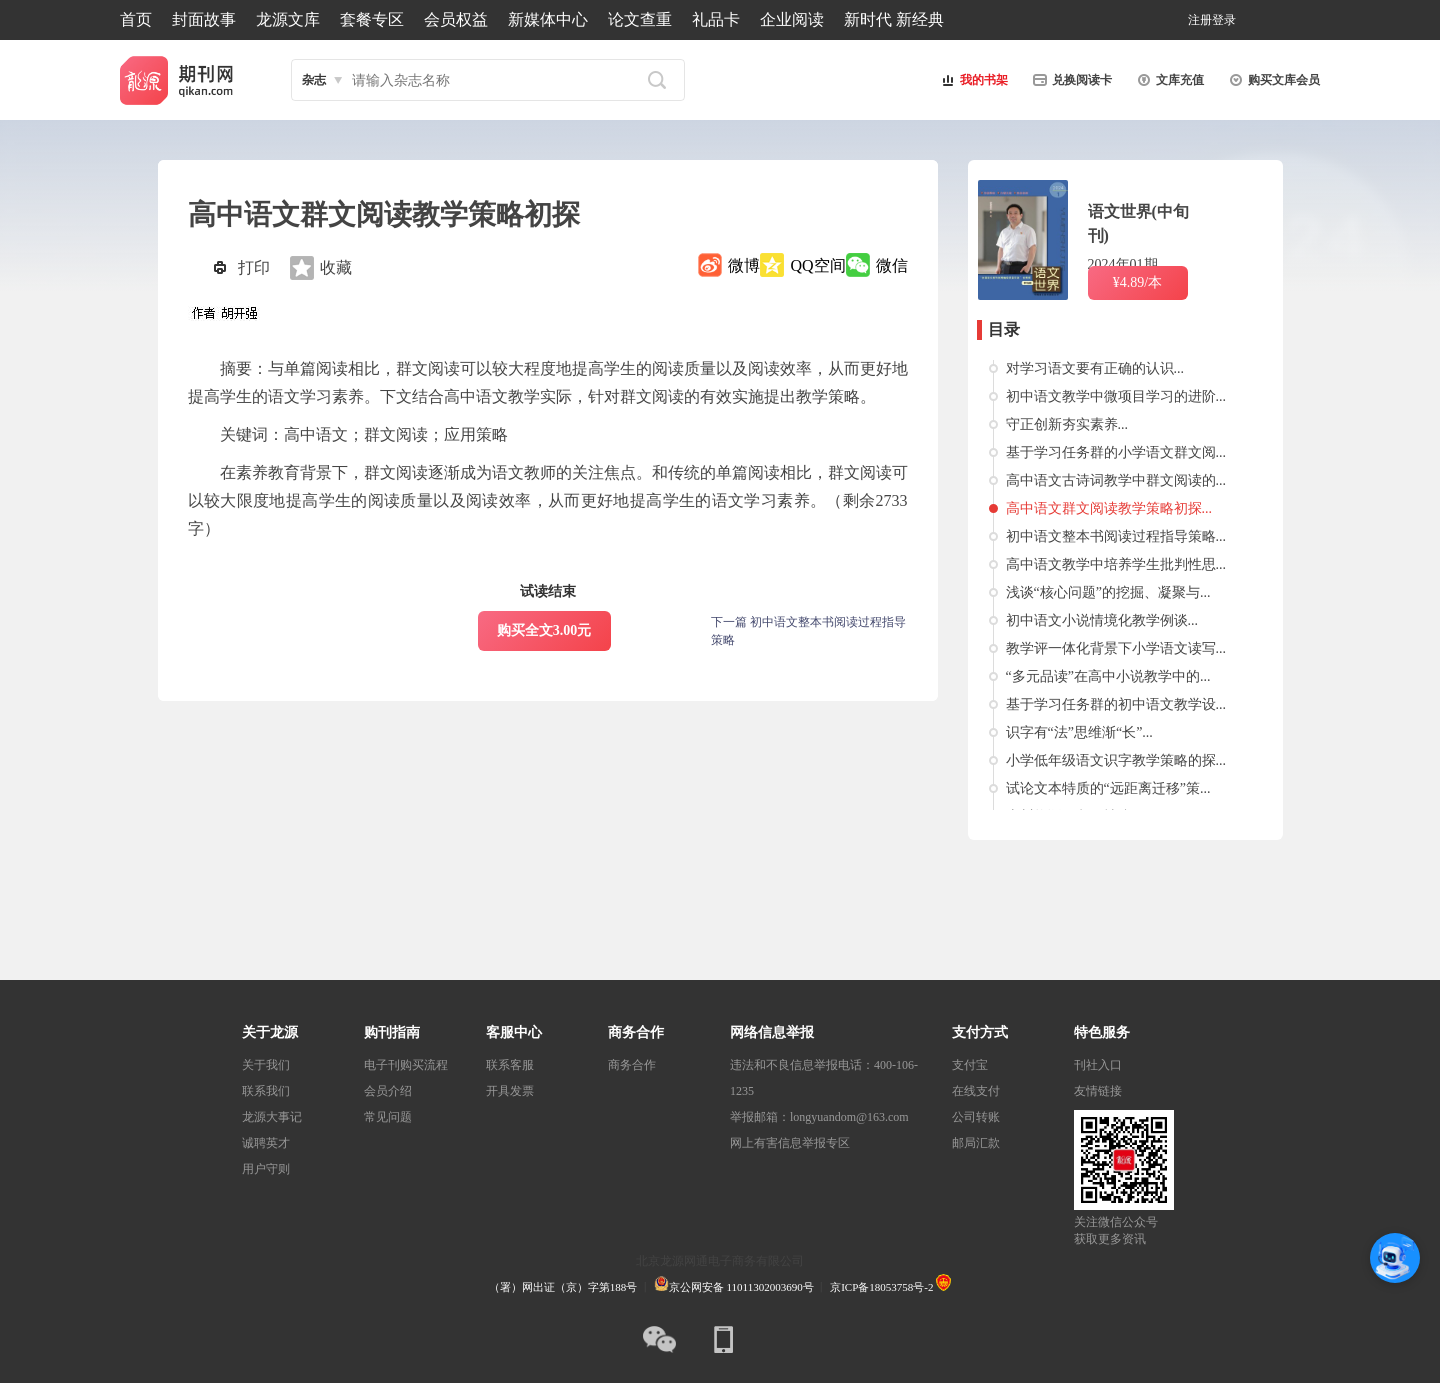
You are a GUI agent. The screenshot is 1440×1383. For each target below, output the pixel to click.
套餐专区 (372, 19)
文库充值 (1168, 80)
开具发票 (510, 1091)
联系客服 (510, 1065)
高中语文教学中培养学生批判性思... (1116, 564)
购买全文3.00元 (544, 630)
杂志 (314, 80)
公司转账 (976, 1117)
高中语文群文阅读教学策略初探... (1109, 508)
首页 (136, 19)
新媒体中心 (548, 19)
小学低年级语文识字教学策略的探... (1116, 760)
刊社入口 (1098, 1065)
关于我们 (266, 1065)
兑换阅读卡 (1070, 80)
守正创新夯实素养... (1067, 424)
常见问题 (388, 1117)
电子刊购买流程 (406, 1065)
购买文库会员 (1272, 80)
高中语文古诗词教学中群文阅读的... (1116, 480)
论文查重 (640, 19)
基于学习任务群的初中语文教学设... (1116, 704)
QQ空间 (817, 265)
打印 (254, 267)
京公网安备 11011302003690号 (734, 1287)
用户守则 (266, 1169)
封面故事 (204, 19)
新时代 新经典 (894, 19)
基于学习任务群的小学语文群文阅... (1116, 452)
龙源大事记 (272, 1117)
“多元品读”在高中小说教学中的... (1108, 676)
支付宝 (970, 1065)
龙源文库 (288, 19)
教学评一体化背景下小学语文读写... (1116, 648)
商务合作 (632, 1065)
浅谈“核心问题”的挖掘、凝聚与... (1108, 592)
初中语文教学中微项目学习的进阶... (1116, 396)
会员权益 (456, 19)
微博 (744, 265)
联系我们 (266, 1091)
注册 (1200, 20)
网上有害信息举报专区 (790, 1143)
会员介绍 (388, 1091)
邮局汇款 (976, 1143)
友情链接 (1098, 1091)
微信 (892, 265)
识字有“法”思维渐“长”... (1079, 732)
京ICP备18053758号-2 (881, 1287)
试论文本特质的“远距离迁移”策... (1108, 788)
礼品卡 (716, 19)
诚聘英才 (266, 1143)
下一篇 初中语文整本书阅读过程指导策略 (808, 631)
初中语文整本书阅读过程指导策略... (1116, 536)
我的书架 (972, 80)
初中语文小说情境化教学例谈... (1102, 620)
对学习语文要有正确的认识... (1095, 368)
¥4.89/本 (1137, 282)
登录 (1224, 20)
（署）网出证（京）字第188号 (563, 1287)
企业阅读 (792, 19)
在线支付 (976, 1091)
